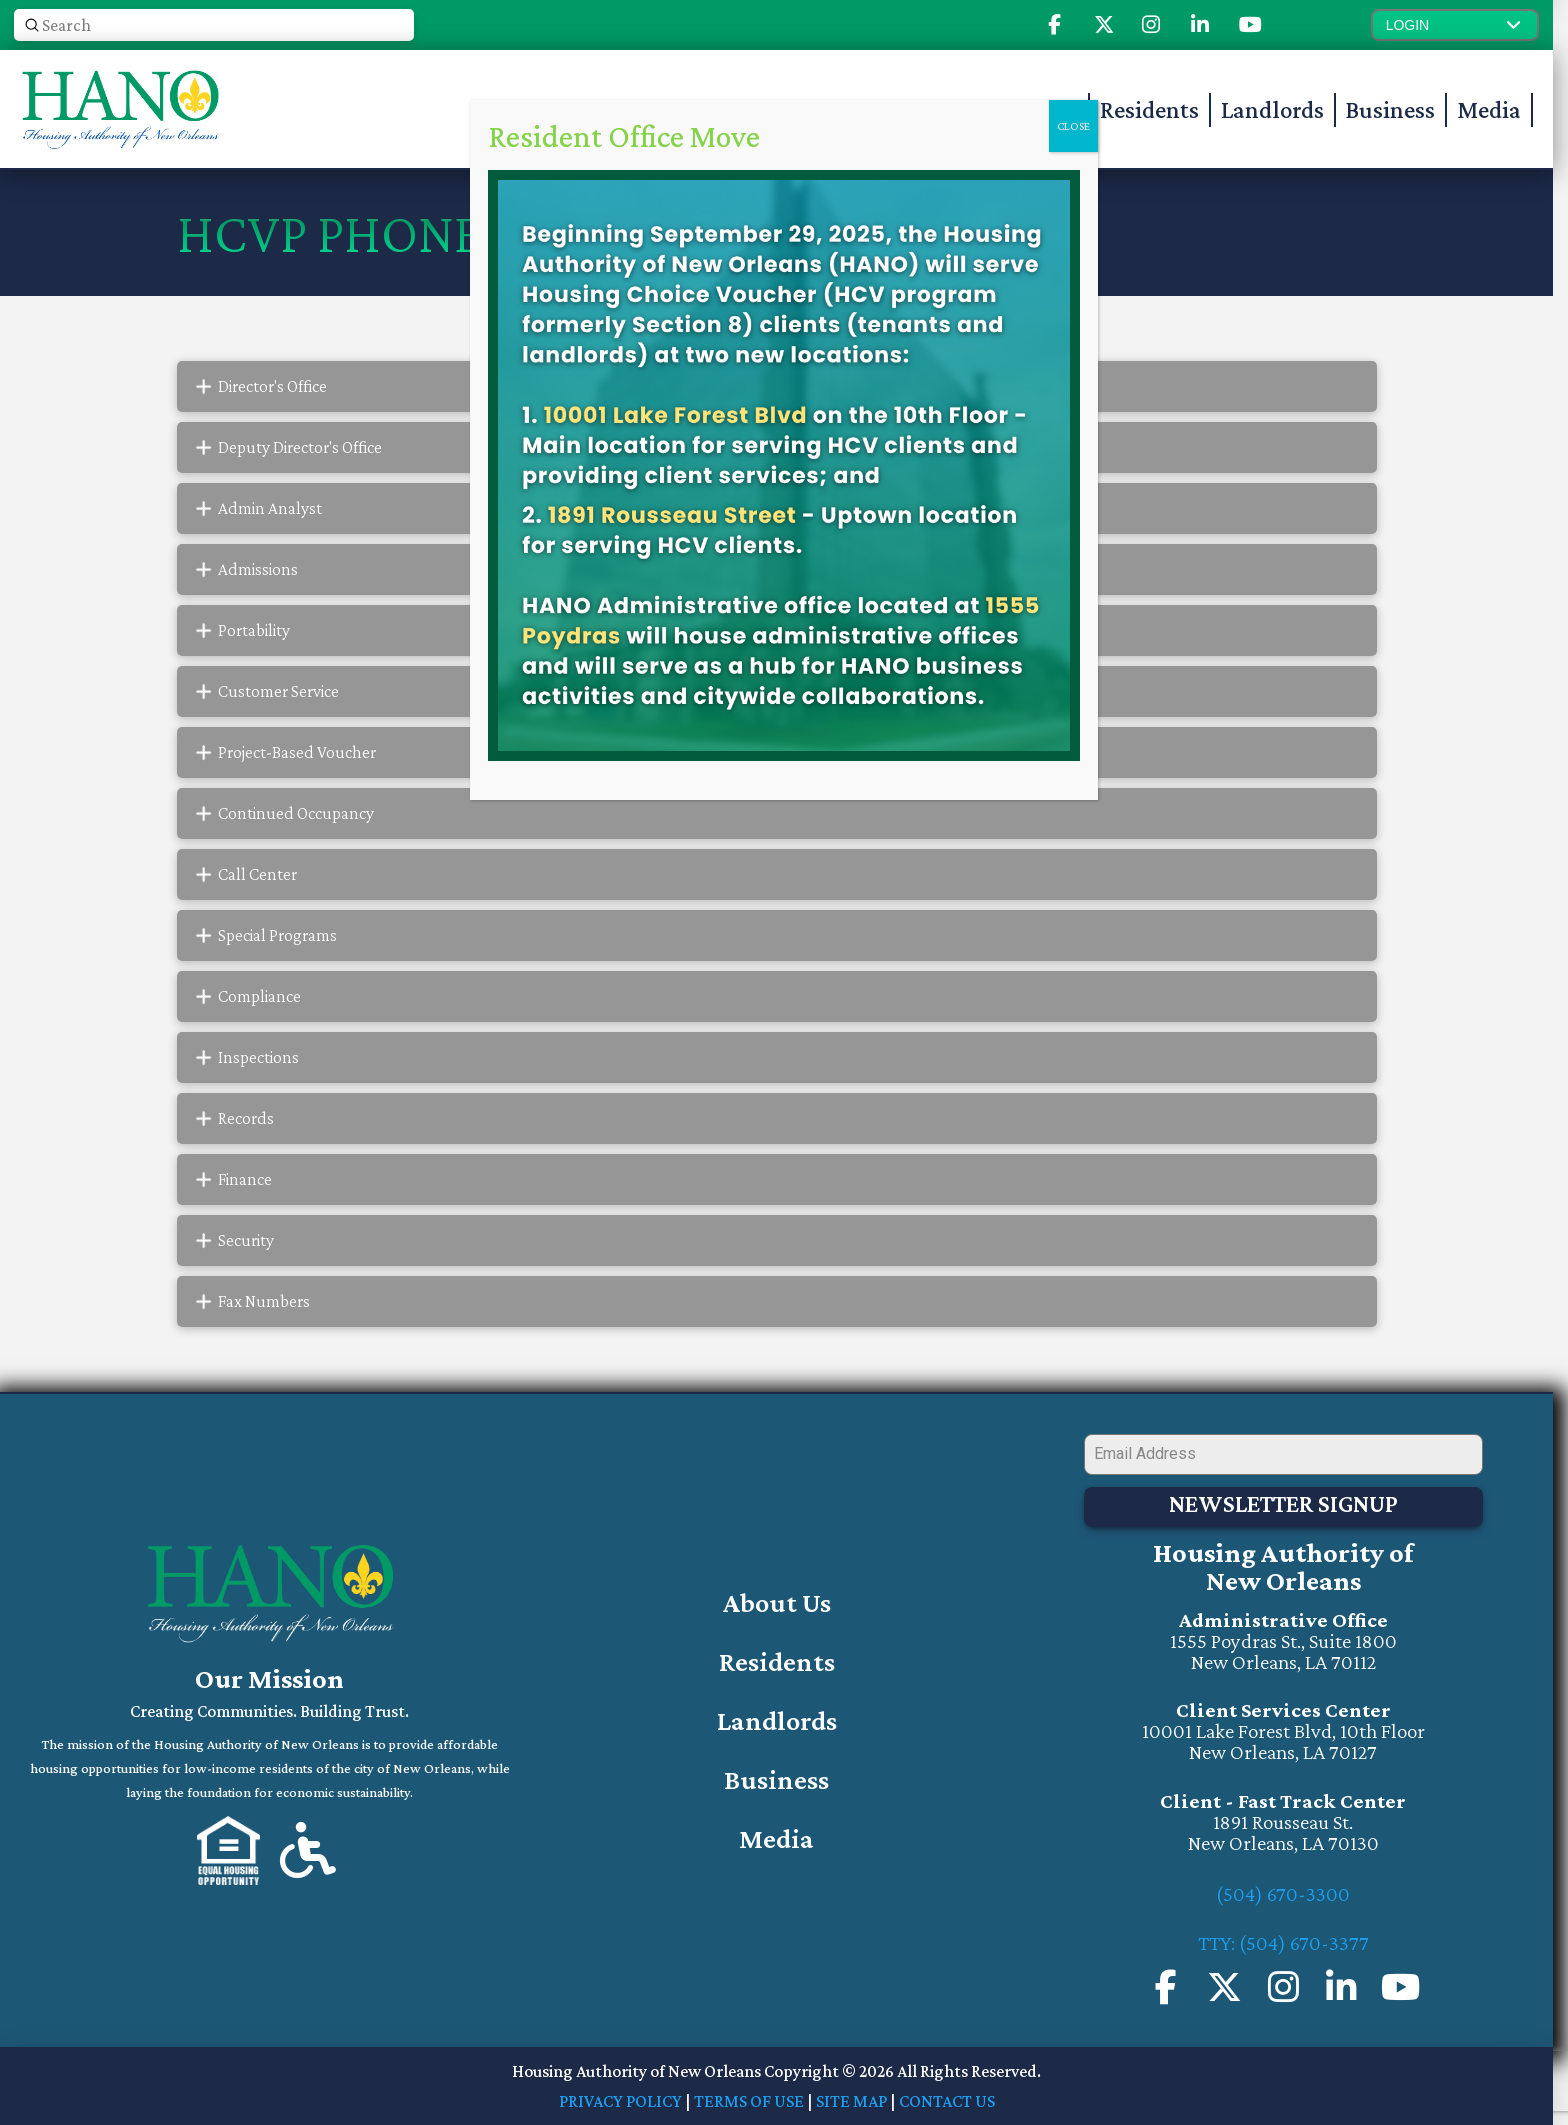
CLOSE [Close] (1073, 126)
